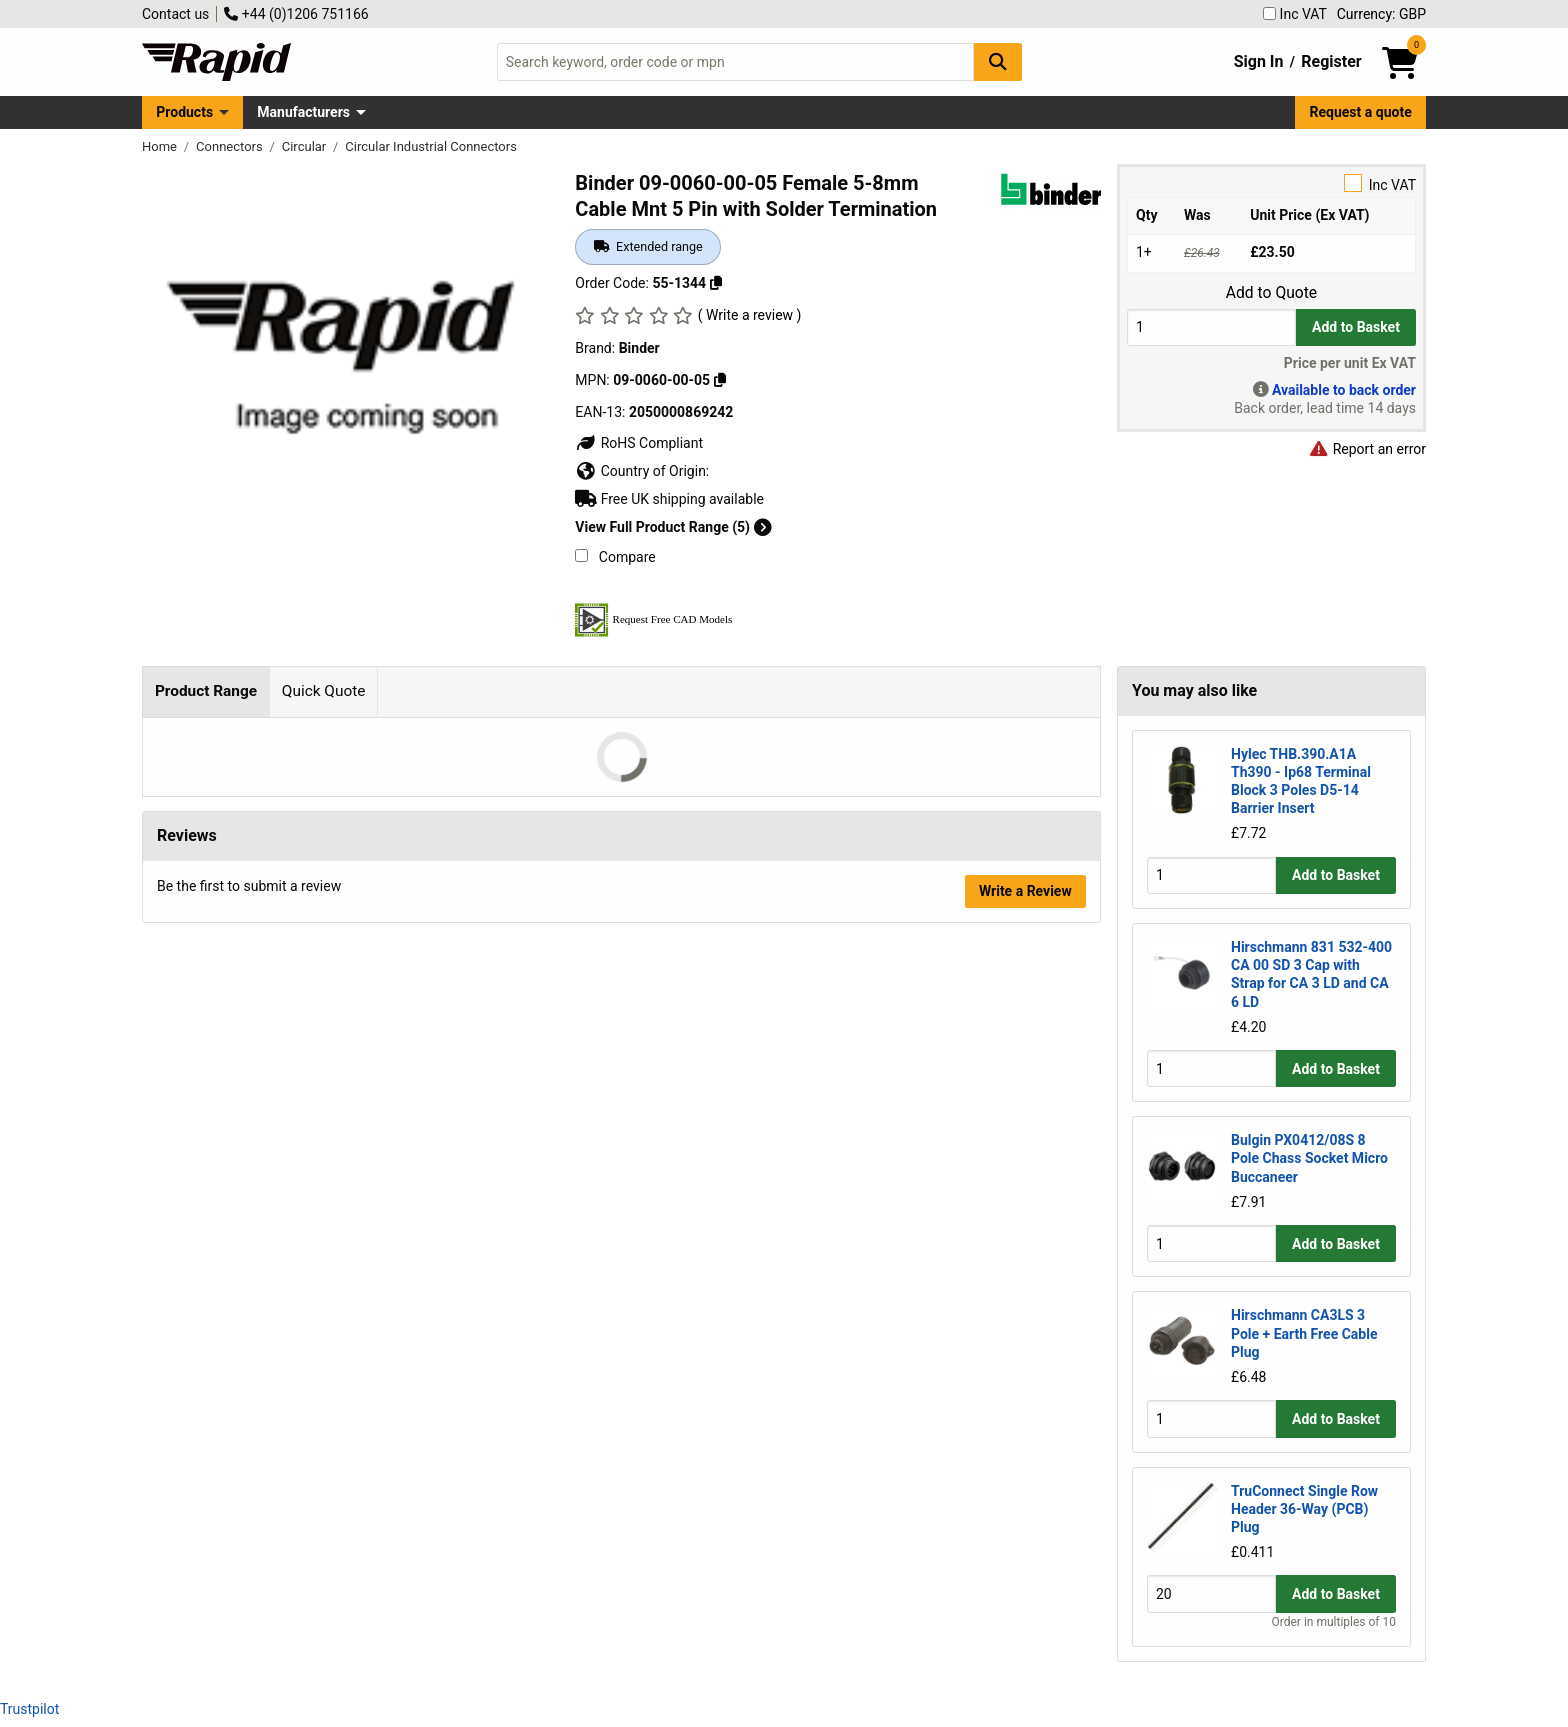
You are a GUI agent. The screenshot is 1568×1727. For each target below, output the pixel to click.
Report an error (1367, 449)
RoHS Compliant (639, 443)
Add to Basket (1356, 327)
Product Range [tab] (206, 691)
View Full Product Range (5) (673, 527)
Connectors (231, 146)
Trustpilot (29, 1709)
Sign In (1259, 61)
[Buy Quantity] (1211, 327)
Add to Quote (1271, 293)
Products (184, 112)
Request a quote (1361, 112)
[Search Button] (998, 61)
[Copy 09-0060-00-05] (720, 380)
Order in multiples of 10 (1334, 1622)
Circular (306, 146)
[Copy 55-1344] (716, 283)
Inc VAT (1295, 14)
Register (1331, 61)
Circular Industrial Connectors (431, 146)
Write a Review (1025, 891)
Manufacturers (303, 112)
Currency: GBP (1381, 14)
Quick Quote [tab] (324, 691)
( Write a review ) (750, 315)
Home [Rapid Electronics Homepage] (161, 146)
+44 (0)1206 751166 (296, 14)
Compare (615, 557)
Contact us (175, 14)
